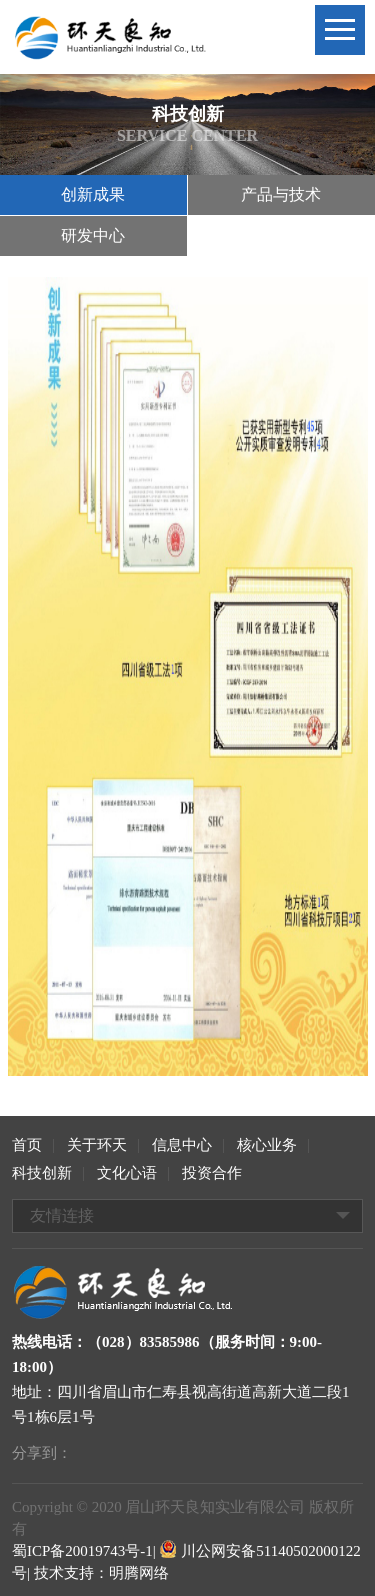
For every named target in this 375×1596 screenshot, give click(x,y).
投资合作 (212, 1173)
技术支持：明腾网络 (101, 1573)
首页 (27, 1145)
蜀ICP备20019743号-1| (84, 1551)
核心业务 (267, 1145)
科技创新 (42, 1173)
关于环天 (97, 1145)
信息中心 (182, 1145)
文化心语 (127, 1173)
